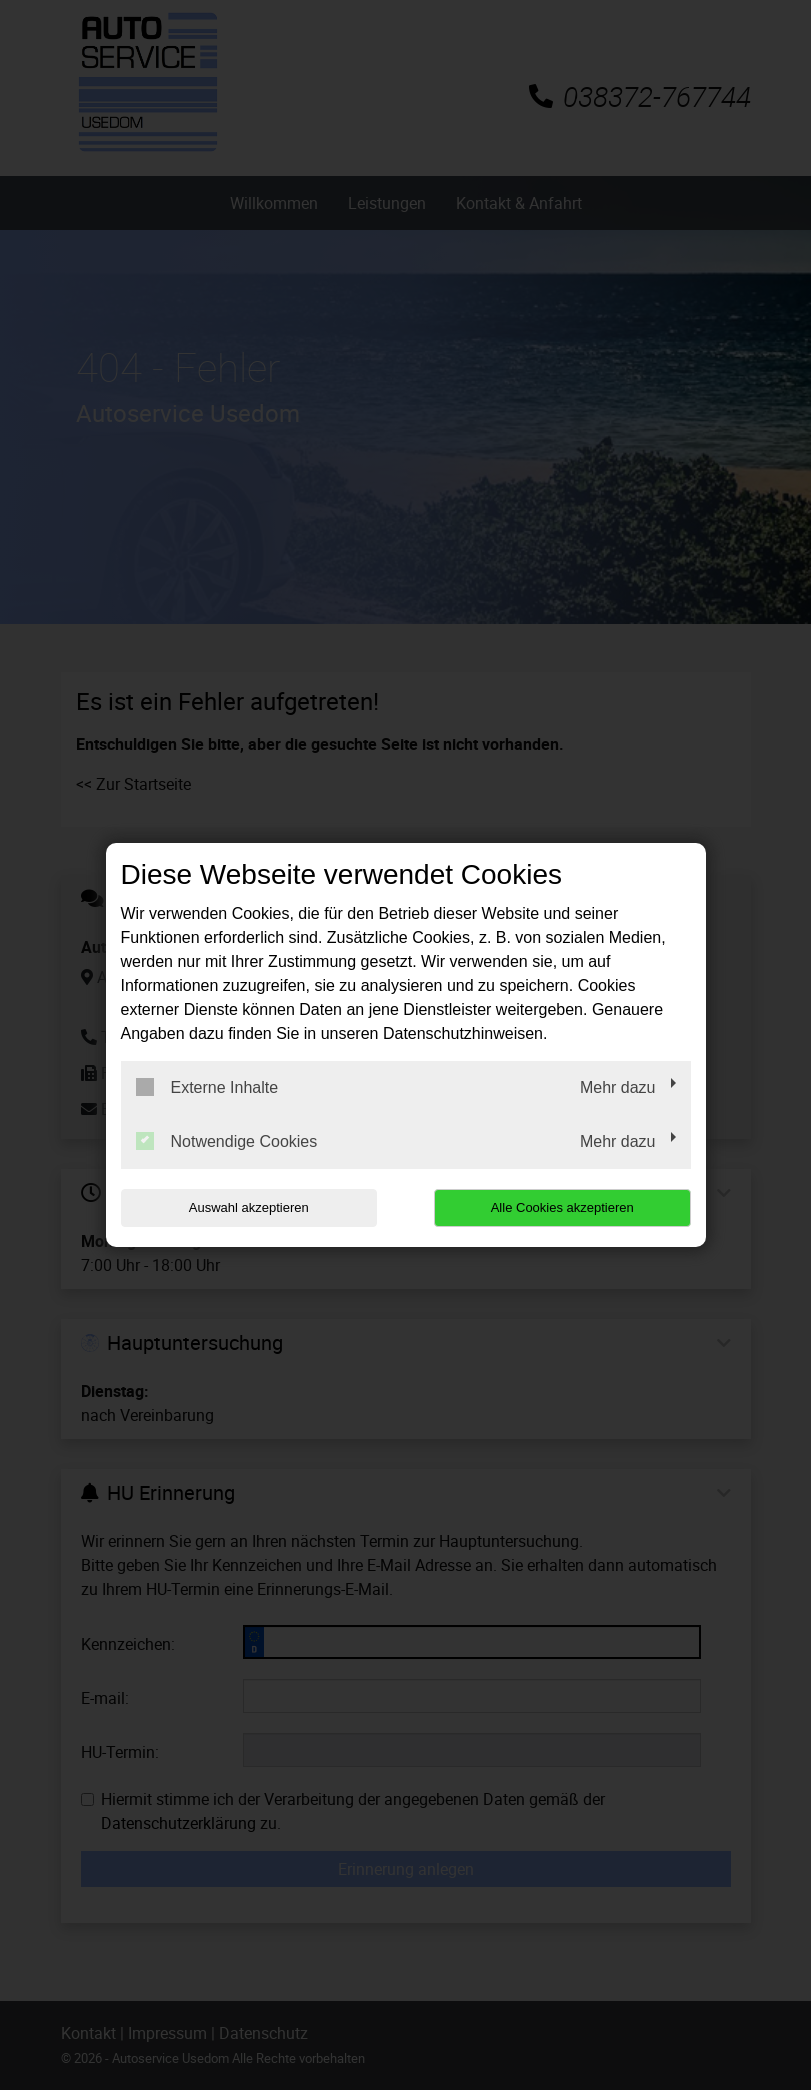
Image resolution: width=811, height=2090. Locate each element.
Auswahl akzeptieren (249, 1207)
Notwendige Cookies (227, 1141)
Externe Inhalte (207, 1087)
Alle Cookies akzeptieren (562, 1207)
